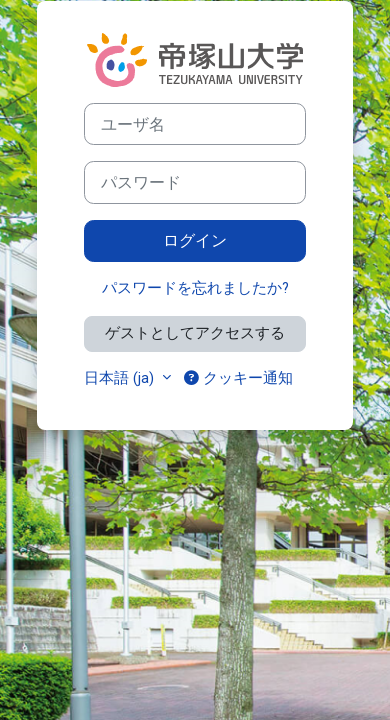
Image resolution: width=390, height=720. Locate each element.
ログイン (195, 240)
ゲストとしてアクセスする (195, 333)
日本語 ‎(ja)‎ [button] (121, 378)
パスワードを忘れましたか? (195, 288)
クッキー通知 (238, 378)
